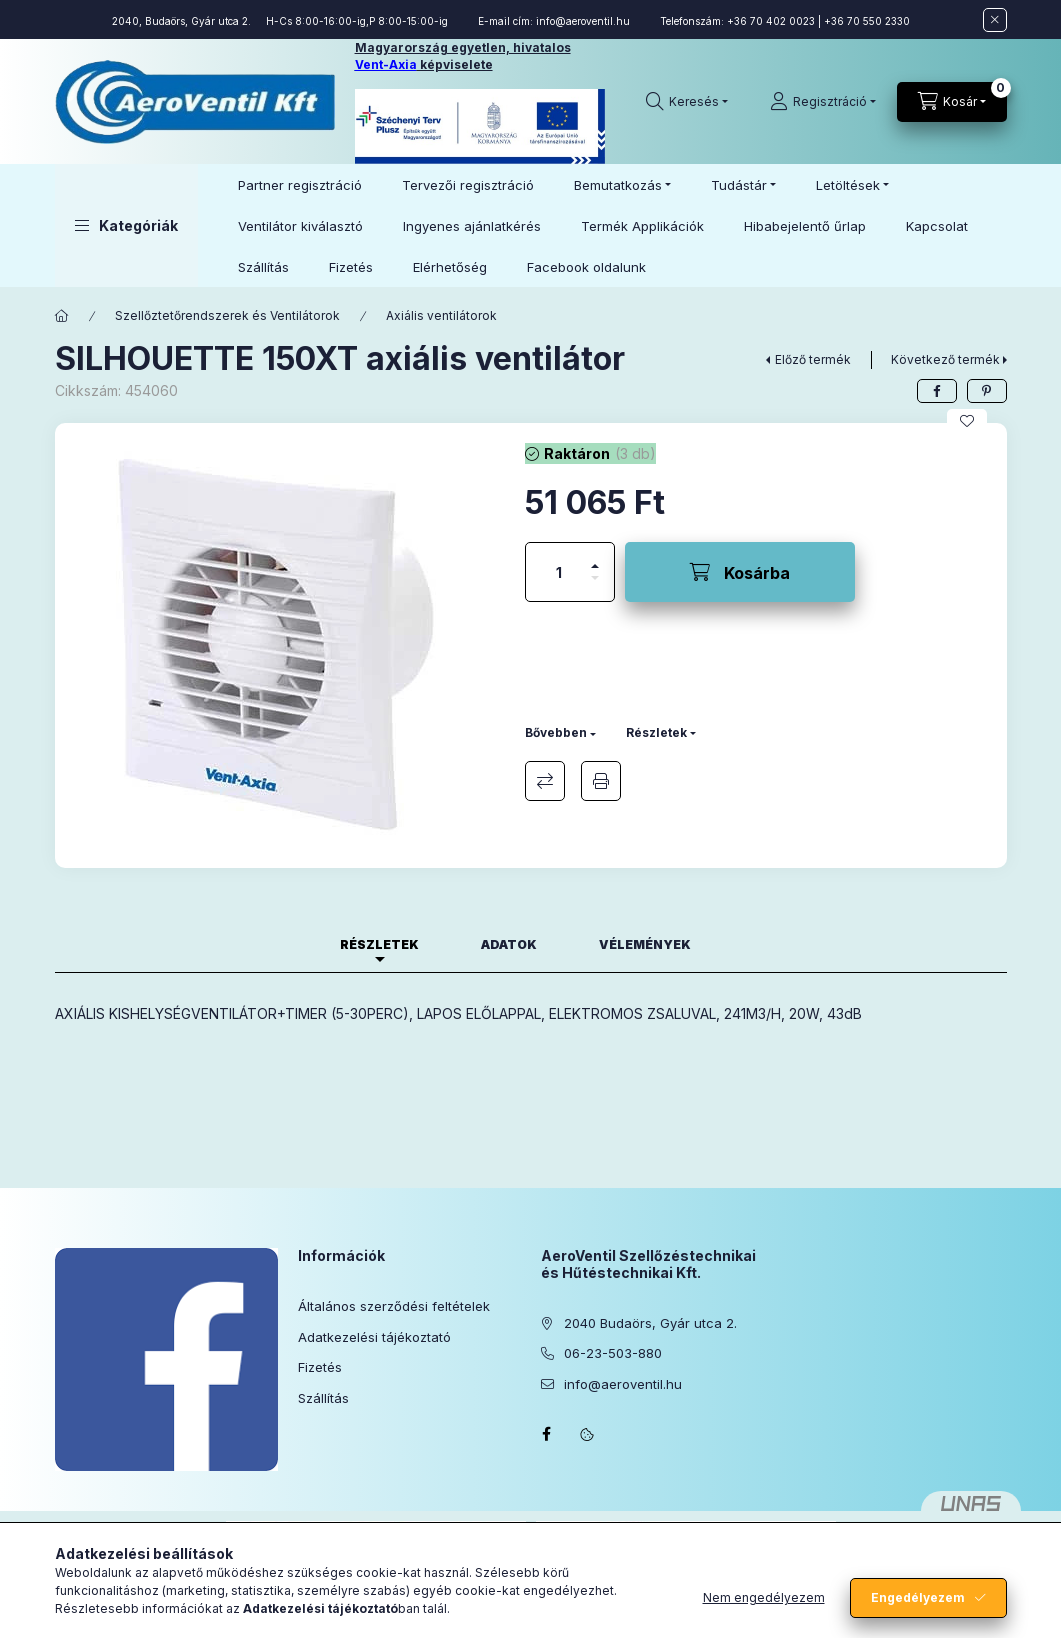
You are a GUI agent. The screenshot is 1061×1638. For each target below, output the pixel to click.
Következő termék (945, 359)
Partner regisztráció (300, 185)
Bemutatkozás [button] (618, 185)
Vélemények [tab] (645, 944)
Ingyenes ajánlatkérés (472, 226)
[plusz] (595, 557)
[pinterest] (987, 391)
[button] (126, 225)
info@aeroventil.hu (583, 21)
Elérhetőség (450, 267)
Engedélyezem (918, 1597)
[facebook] (937, 391)
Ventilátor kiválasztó (300, 226)
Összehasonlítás (545, 781)
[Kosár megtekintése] (952, 102)
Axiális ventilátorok (441, 315)
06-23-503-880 (613, 1353)
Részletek (656, 732)
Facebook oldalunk (586, 267)
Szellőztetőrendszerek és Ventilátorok (227, 315)
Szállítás (263, 267)
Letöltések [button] (848, 185)
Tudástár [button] (739, 185)
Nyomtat (601, 781)
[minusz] (595, 586)
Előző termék (813, 359)
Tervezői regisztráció (468, 185)
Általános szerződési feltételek (394, 1306)
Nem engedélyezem (764, 1597)
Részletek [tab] (379, 944)
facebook (547, 1434)
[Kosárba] (740, 572)
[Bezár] (995, 20)
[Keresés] (687, 102)
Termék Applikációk (642, 226)
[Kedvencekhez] (967, 421)
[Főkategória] (62, 316)
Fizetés (351, 267)
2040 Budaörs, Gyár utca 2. (650, 1323)
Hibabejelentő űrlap (805, 226)
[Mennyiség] (559, 572)
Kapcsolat (937, 226)
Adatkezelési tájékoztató (374, 1337)
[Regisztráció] (823, 102)
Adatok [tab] (509, 944)
